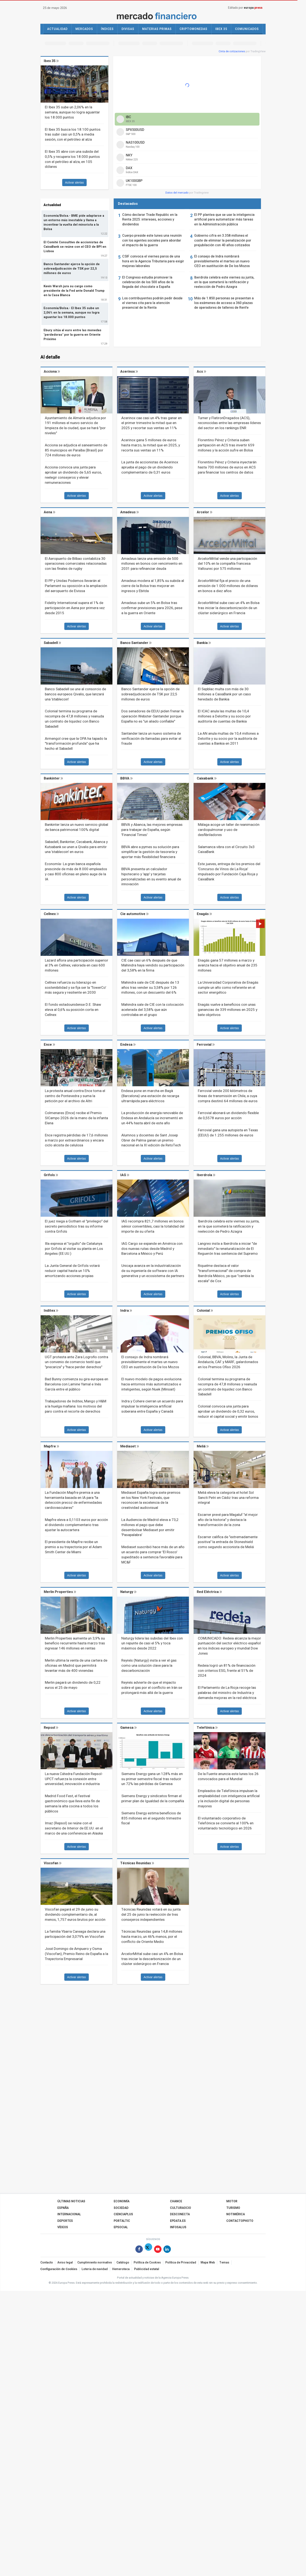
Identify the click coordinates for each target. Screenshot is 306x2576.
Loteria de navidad (95, 2269)
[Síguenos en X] (148, 2250)
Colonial (203, 1311)
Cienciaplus (123, 2214)
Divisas (128, 29)
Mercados (84, 29)
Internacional (69, 2214)
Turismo (233, 2208)
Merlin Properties (58, 1592)
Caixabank (205, 778)
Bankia (202, 643)
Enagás (203, 914)
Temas (224, 2262)
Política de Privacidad (180, 2262)
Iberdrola (204, 1175)
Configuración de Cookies (58, 2269)
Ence (48, 1045)
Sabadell (51, 643)
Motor (231, 2201)
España (63, 2208)
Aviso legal (65, 2262)
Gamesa (126, 1728)
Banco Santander (134, 643)
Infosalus (178, 2227)
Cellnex (50, 914)
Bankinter (52, 778)
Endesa (126, 1045)
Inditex (49, 1311)
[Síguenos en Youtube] (157, 2250)
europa (253, 8)
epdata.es (178, 2221)
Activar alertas (74, 182)
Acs (200, 371)
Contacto (46, 2262)
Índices (107, 29)
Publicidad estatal (146, 2269)
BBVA (124, 778)
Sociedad (121, 2208)
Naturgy (126, 1592)
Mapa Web (208, 2262)
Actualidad (57, 29)
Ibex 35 (49, 61)
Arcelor (203, 512)
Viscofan (51, 1863)
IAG (123, 1175)
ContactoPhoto (239, 2221)
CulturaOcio (180, 2208)
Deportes (65, 2221)
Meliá (201, 1446)
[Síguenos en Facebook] (139, 2250)
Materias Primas (157, 29)
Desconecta (180, 2214)
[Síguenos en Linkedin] (167, 2250)
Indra (124, 1311)
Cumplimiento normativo (94, 2262)
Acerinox (127, 371)
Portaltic (122, 2221)
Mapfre (50, 1446)
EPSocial (121, 2227)
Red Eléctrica (208, 1592)
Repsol (49, 1728)
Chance (176, 2201)
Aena (48, 512)
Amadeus (128, 512)
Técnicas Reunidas (135, 1863)
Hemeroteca (121, 2269)
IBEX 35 (221, 29)
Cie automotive (132, 914)
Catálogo (122, 2262)
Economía (121, 2201)
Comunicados (247, 29)
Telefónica (205, 1728)
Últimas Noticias (71, 2201)
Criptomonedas (193, 29)
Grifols (49, 1175)
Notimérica (235, 2214)
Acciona (50, 371)
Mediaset (128, 1446)
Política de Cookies (147, 2262)
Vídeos (62, 2227)
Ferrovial (204, 1045)
